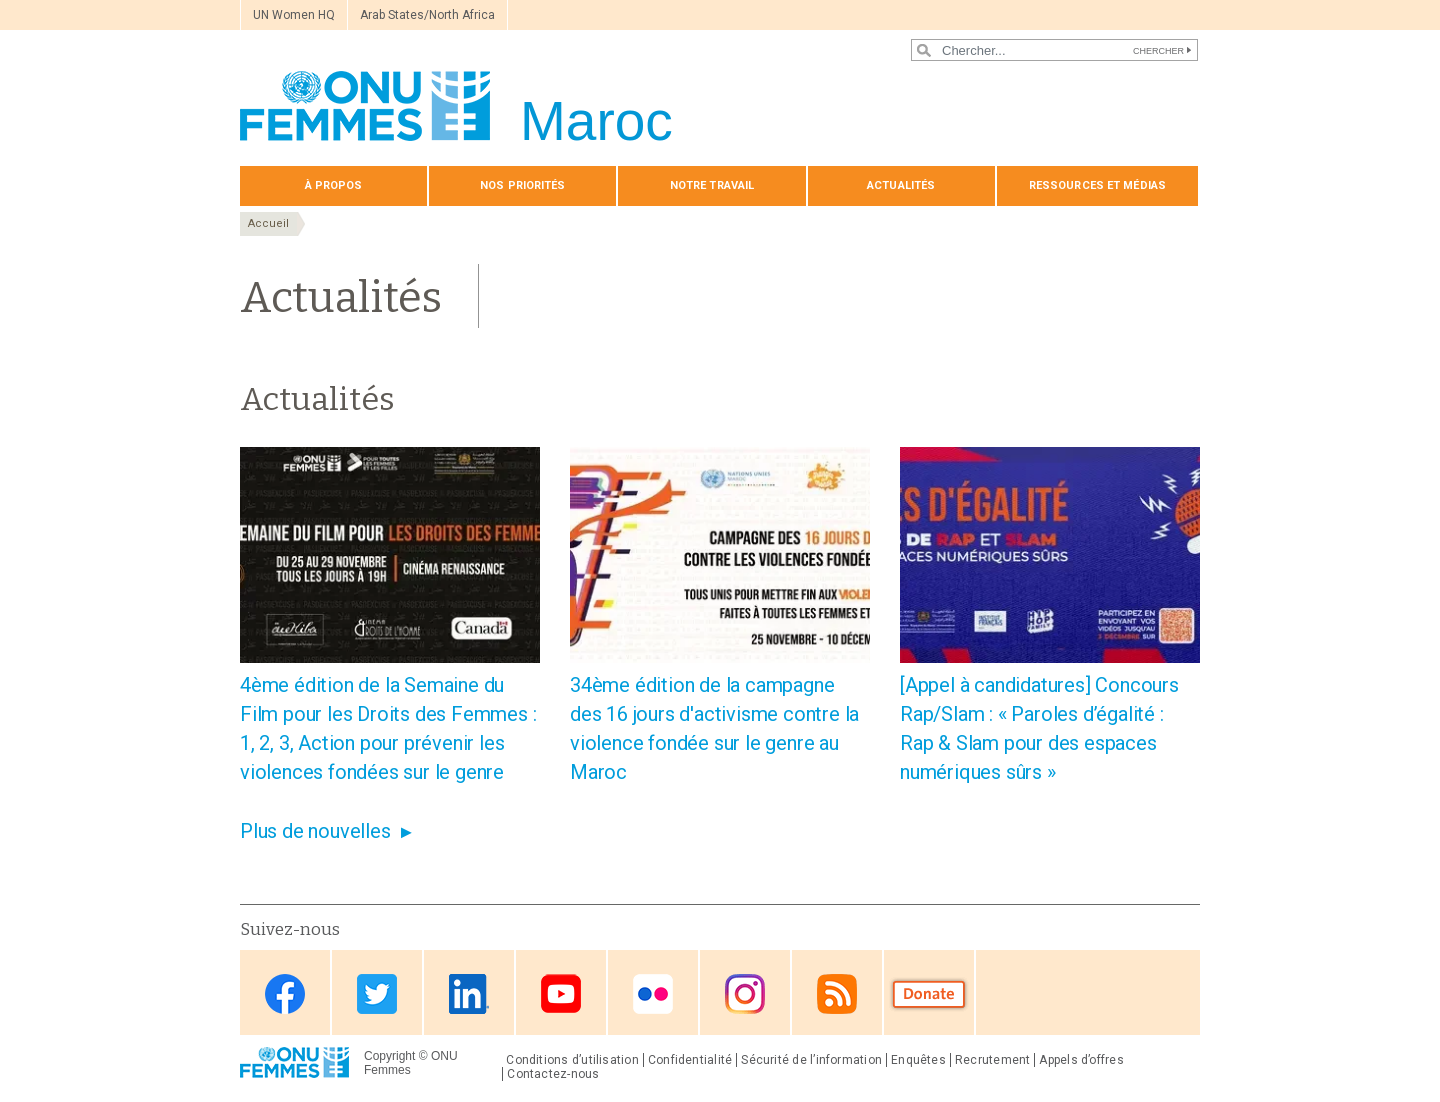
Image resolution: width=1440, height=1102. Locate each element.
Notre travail (712, 185)
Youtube (561, 994)
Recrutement (993, 1060)
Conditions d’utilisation (572, 1060)
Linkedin (469, 994)
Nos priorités (522, 185)
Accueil (268, 223)
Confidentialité (690, 1060)
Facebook (285, 994)
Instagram (745, 994)
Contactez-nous (553, 1074)
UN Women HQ (294, 15)
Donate (929, 994)
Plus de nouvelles (315, 831)
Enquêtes (918, 1060)
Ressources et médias (1097, 185)
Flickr (653, 994)
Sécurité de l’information (811, 1060)
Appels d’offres (1081, 1060)
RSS (837, 994)
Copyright (389, 1056)
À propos (334, 185)
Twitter (377, 994)
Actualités (901, 185)
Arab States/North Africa (427, 15)
